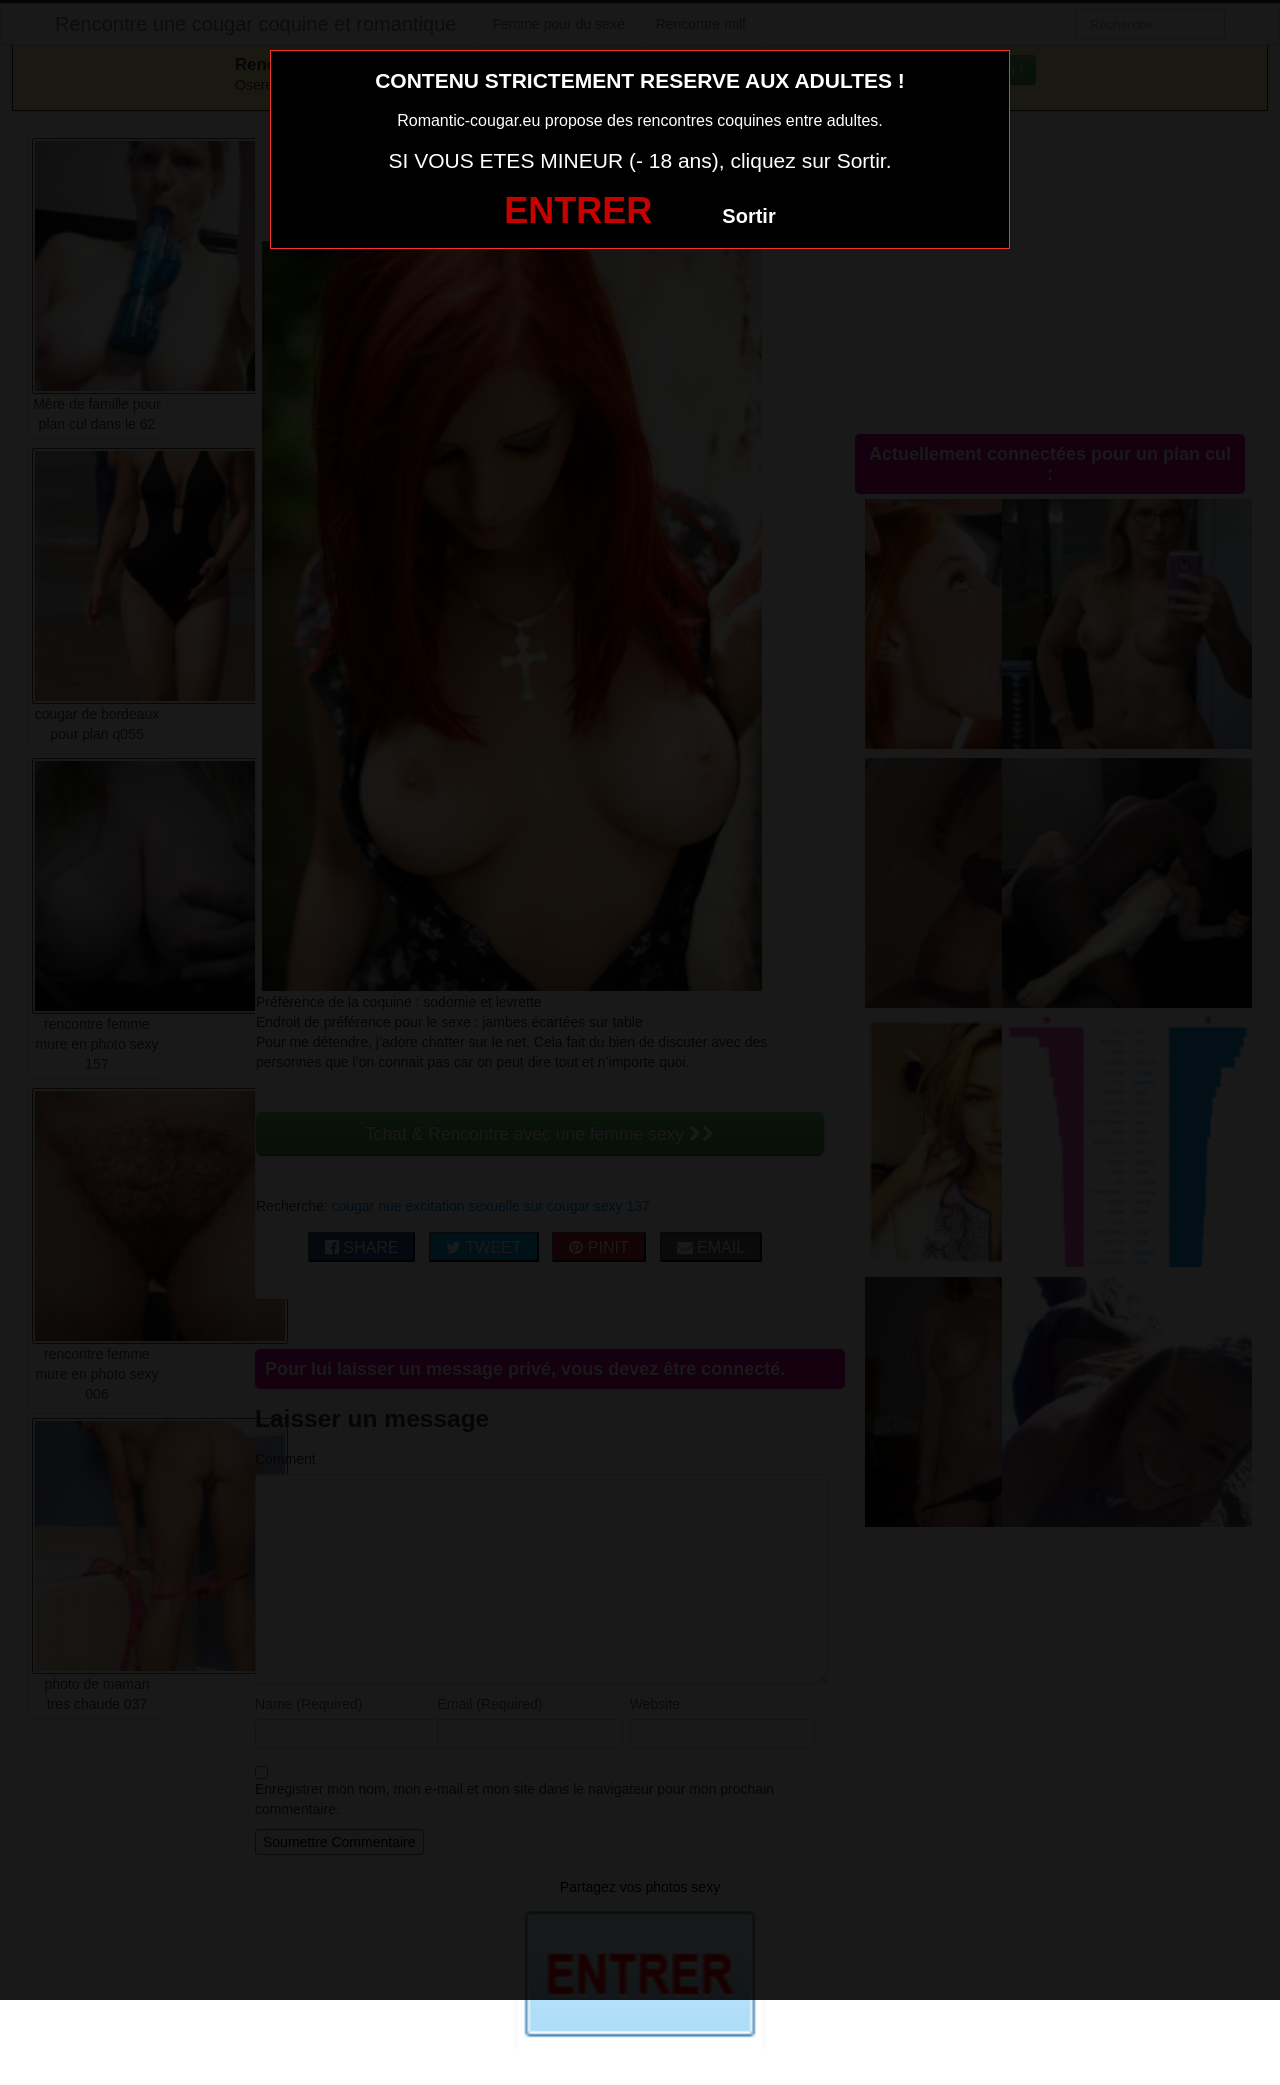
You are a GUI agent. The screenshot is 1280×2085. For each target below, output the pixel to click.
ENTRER (578, 210)
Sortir (748, 216)
